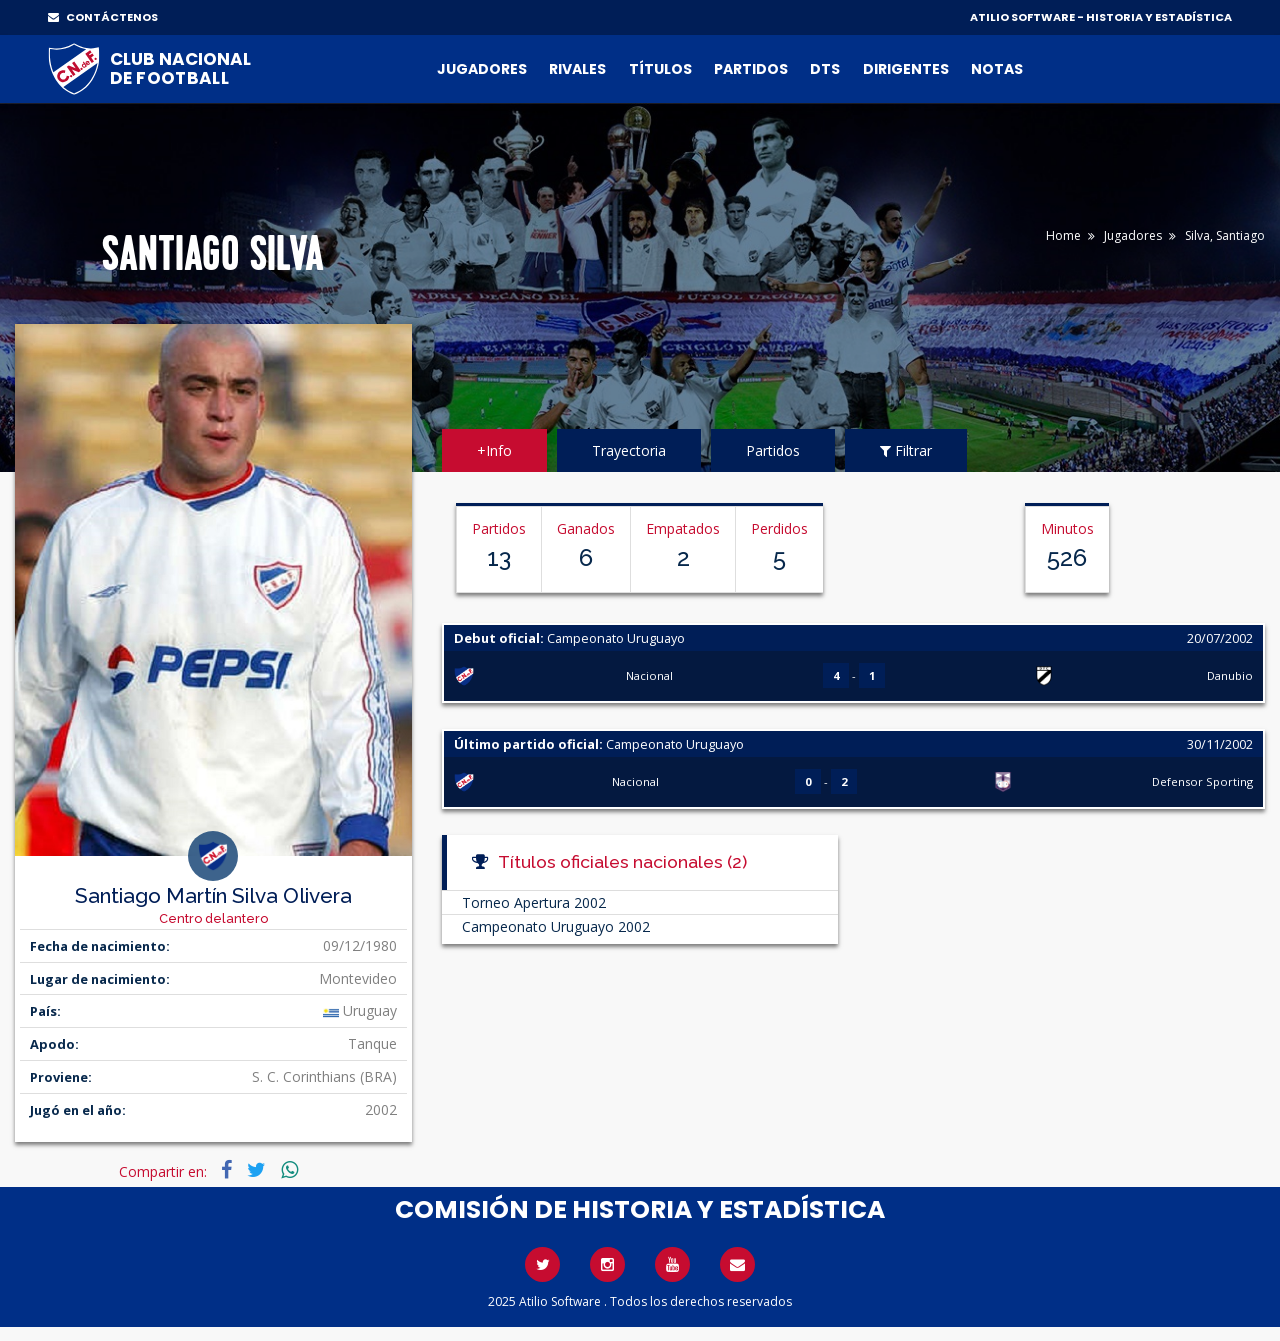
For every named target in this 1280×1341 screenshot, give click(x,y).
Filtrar (906, 450)
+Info (494, 450)
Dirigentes (906, 69)
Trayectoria (629, 450)
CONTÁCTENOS (103, 17)
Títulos (660, 69)
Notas (997, 69)
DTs (825, 69)
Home (1063, 235)
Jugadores (482, 69)
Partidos (751, 69)
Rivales (577, 69)
